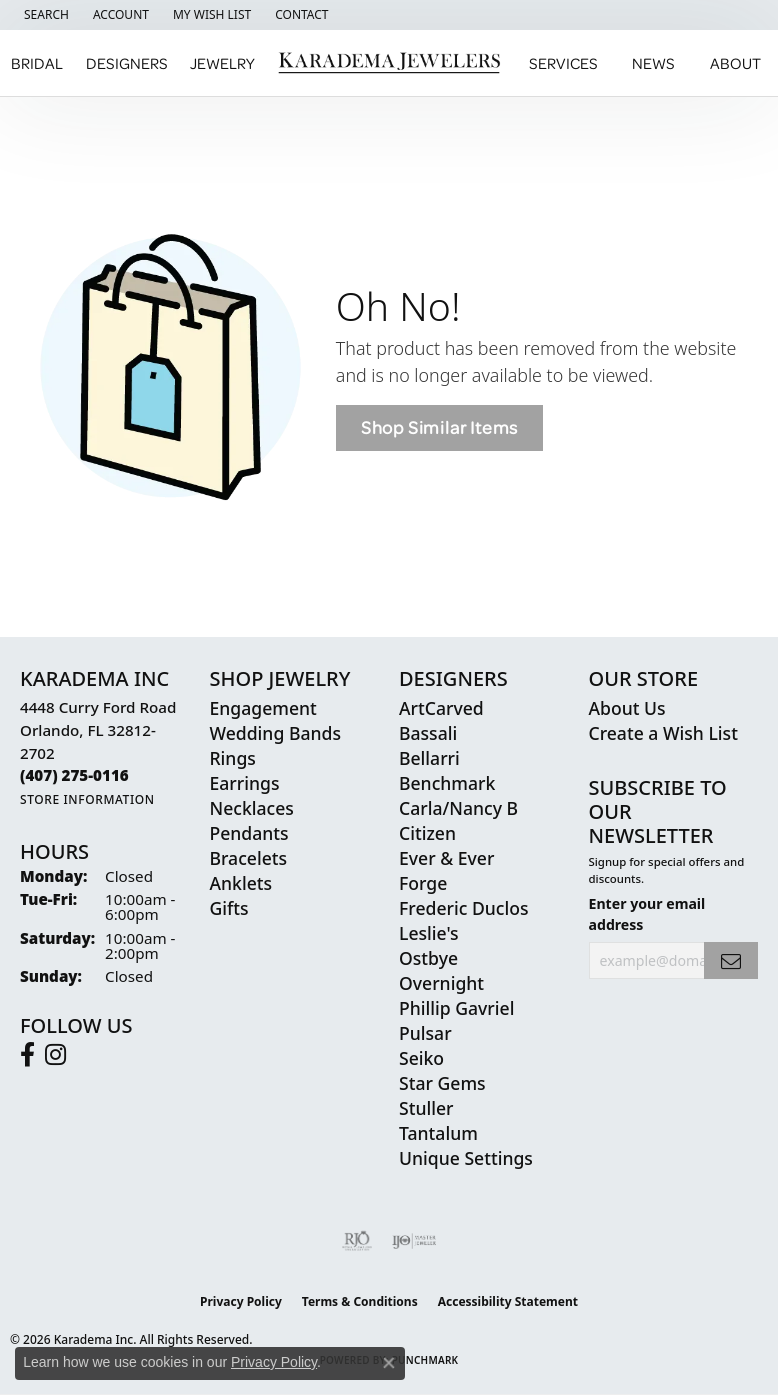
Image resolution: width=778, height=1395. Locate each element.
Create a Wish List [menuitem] (663, 733)
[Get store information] (87, 799)
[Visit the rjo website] (357, 1241)
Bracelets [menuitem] (249, 858)
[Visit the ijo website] (414, 1241)
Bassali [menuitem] (428, 733)
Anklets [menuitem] (241, 883)
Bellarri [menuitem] (429, 758)
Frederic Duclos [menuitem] (463, 908)
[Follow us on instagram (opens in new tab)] (55, 1055)
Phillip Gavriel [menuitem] (456, 1008)
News (653, 63)
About (735, 63)
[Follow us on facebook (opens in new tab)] (27, 1055)
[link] (299, 15)
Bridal (37, 63)
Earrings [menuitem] (245, 783)
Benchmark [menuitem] (447, 783)
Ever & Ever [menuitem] (446, 858)
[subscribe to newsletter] (731, 960)
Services (563, 63)
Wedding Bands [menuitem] (275, 733)
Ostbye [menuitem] (428, 958)
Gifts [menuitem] (229, 908)
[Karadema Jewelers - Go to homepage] (389, 63)
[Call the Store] (74, 775)
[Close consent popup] (389, 1363)
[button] (44, 15)
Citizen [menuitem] (427, 833)
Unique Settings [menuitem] (466, 1158)
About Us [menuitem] (627, 708)
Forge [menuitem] (423, 883)
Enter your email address (647, 914)
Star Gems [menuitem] (442, 1083)
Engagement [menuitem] (263, 708)
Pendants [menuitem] (249, 833)
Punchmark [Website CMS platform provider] (425, 1360)
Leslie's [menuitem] (429, 933)
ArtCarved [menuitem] (441, 708)
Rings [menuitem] (233, 758)
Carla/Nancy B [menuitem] (458, 808)
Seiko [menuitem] (421, 1058)
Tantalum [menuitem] (438, 1133)
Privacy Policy (241, 1301)
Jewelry (222, 63)
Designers (127, 63)
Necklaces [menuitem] (252, 808)
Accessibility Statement (508, 1301)
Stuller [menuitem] (426, 1108)
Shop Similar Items (439, 427)
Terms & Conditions (360, 1301)
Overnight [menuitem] (441, 983)
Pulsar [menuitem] (425, 1033)
